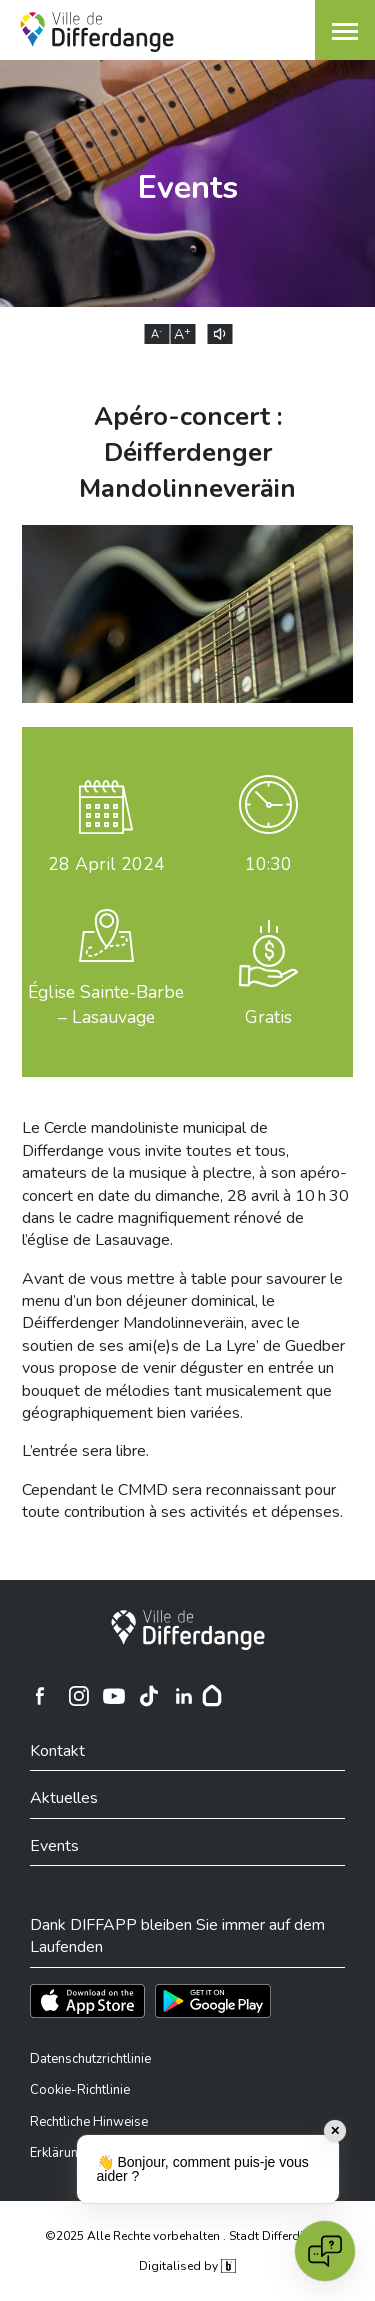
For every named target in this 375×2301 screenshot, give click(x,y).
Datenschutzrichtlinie (90, 2059)
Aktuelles (64, 1798)
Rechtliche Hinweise (89, 2122)
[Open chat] (325, 2251)
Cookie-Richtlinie (80, 2090)
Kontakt (57, 1751)
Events (54, 1846)
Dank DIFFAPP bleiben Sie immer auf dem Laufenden (177, 1936)
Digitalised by (187, 2266)
